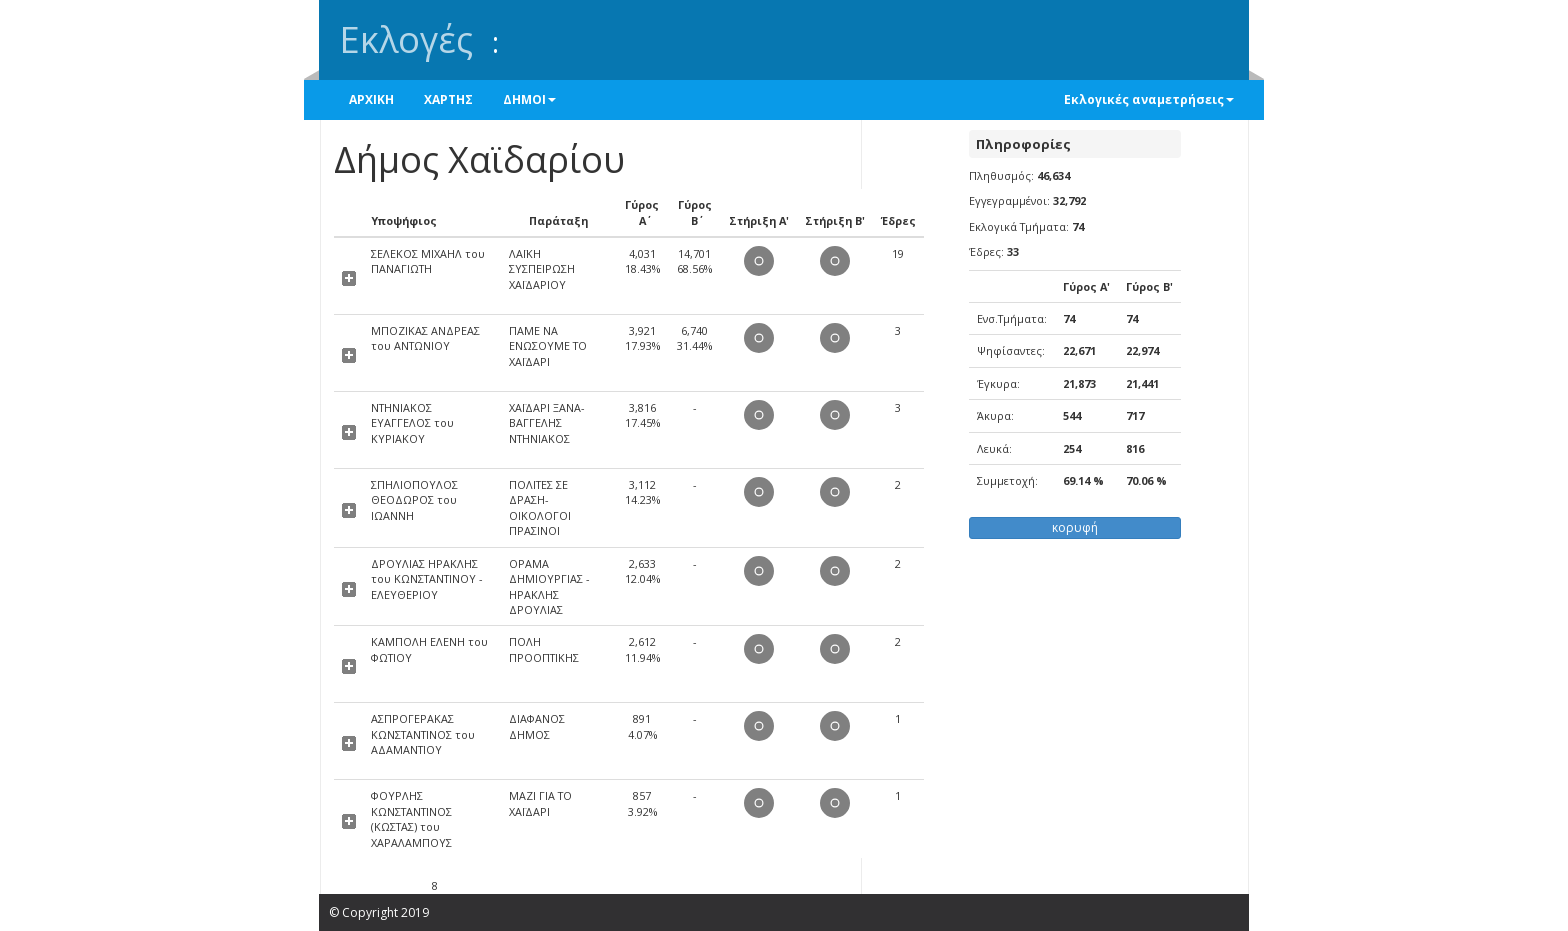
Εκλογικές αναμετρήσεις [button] (1149, 99)
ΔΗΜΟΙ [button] (529, 99)
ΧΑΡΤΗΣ (448, 99)
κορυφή (1075, 527)
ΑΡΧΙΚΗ (371, 99)
